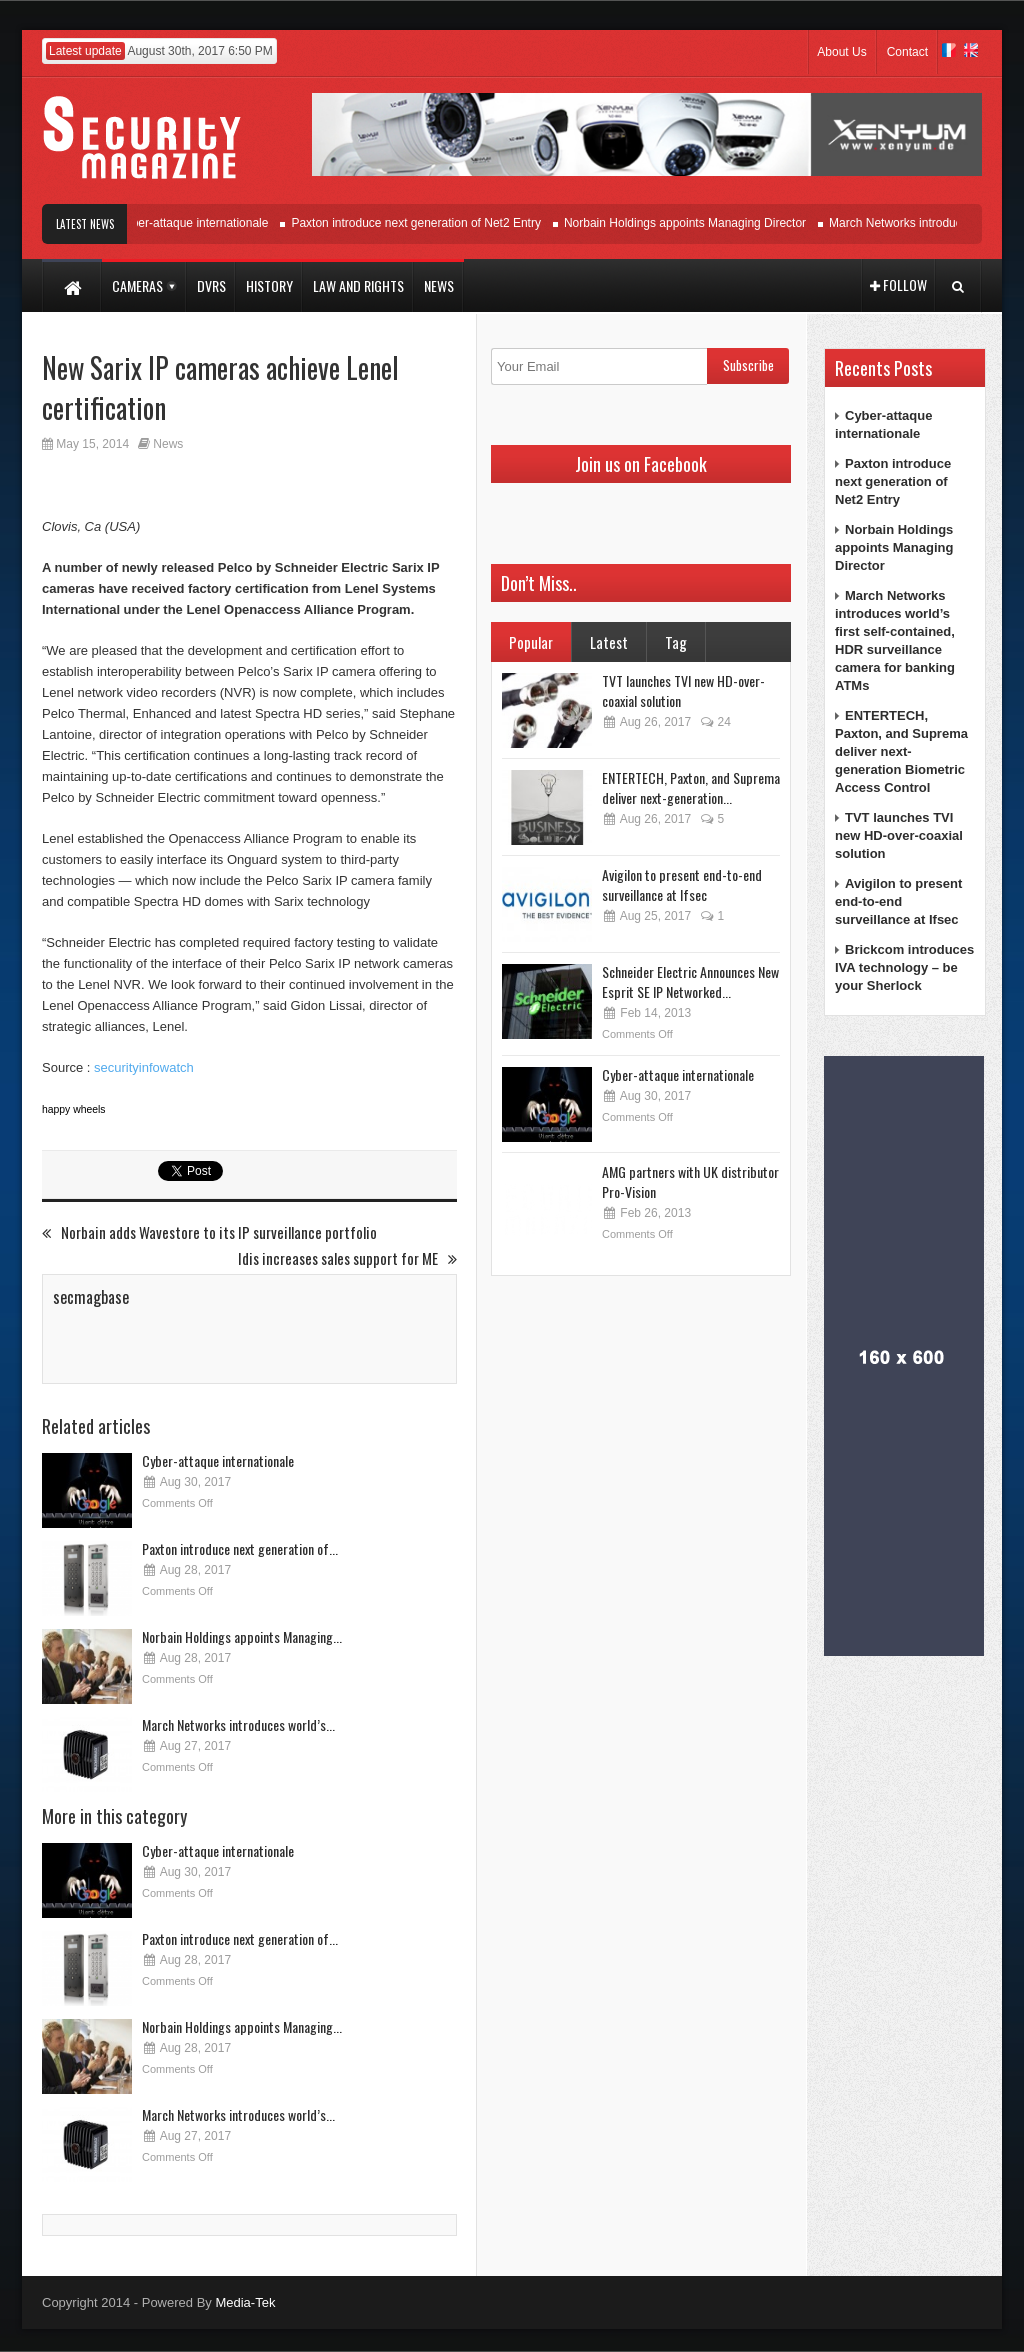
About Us (841, 52)
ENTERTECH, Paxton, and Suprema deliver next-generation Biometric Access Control (901, 751)
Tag (676, 642)
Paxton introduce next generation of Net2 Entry (428, 223)
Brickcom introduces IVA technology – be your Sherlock (904, 967)
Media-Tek (245, 2302)
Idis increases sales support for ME (347, 1258)
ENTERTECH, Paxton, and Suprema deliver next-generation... (691, 787)
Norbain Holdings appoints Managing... (242, 1636)
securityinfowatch (144, 1067)
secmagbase (91, 1297)
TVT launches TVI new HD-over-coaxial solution (683, 690)
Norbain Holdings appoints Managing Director (697, 223)
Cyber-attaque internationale (204, 223)
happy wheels (74, 1109)
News (168, 444)
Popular (531, 642)
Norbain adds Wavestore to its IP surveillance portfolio (209, 1232)
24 (715, 722)
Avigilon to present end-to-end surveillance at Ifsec (682, 884)
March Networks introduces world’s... (238, 1724)
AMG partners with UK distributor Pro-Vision (690, 1181)
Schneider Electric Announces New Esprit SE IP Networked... (690, 981)
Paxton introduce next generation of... (240, 1548)
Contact (907, 52)
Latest (609, 642)
